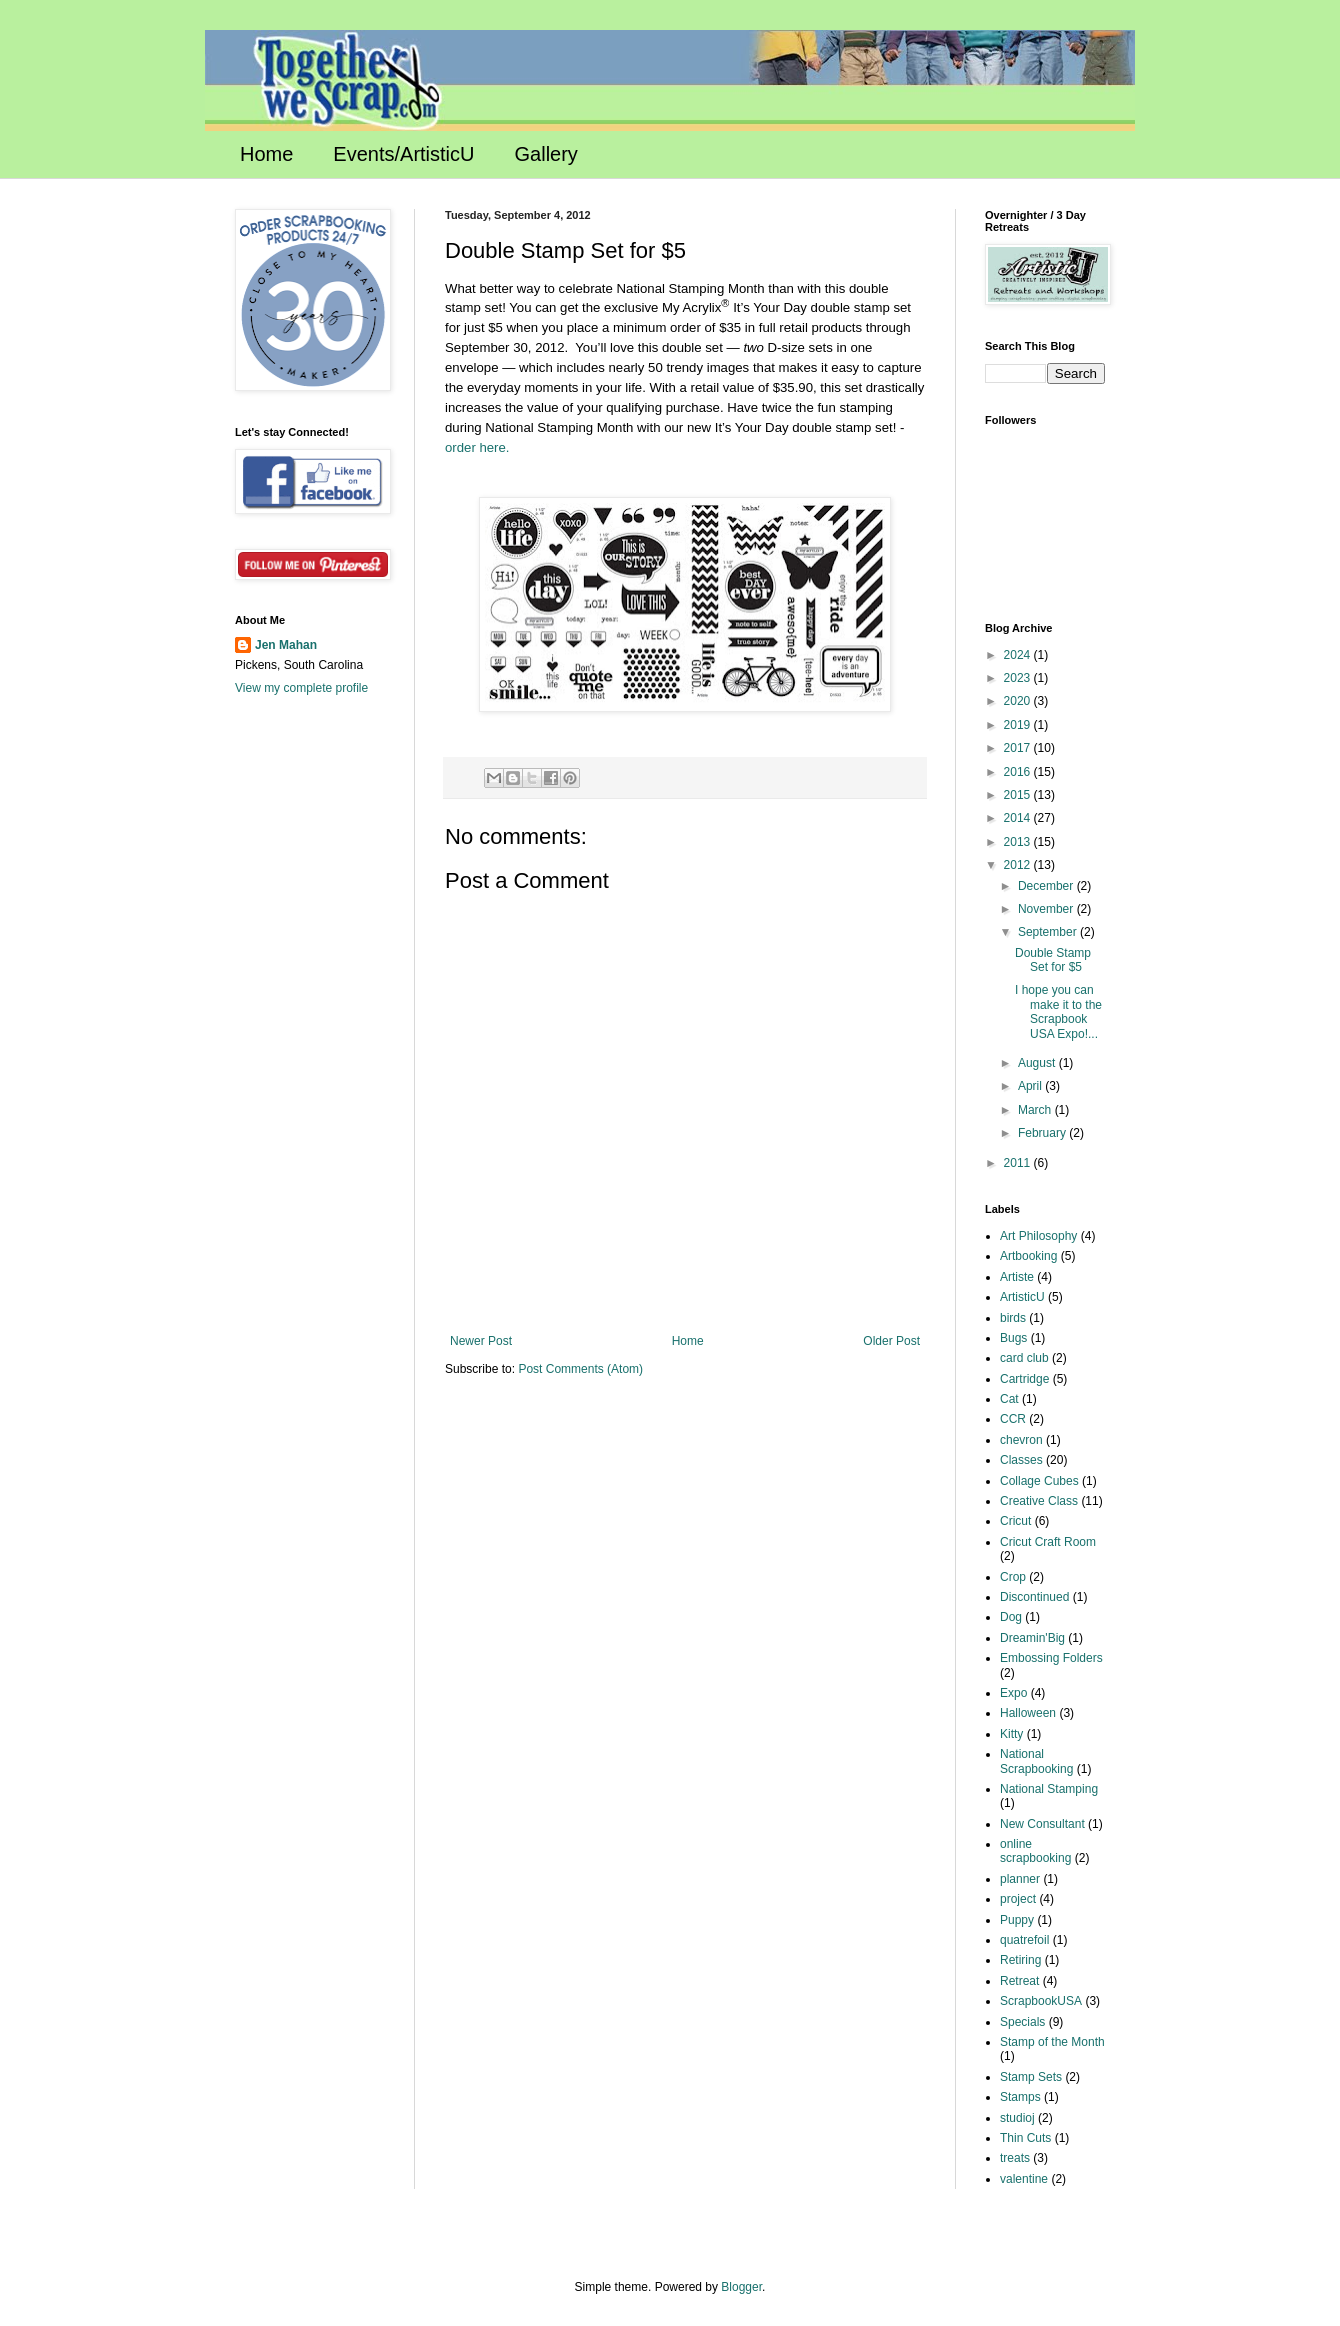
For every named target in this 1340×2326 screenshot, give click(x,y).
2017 (1019, 748)
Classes (1021, 1460)
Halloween (1028, 1713)
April (1031, 1086)
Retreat (1019, 1981)
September (1049, 932)
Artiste (1017, 1277)
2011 (1019, 1163)
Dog (1011, 1617)
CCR (1013, 1419)
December (1047, 886)
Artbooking (1028, 1256)
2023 (1019, 678)
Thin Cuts (1025, 2138)
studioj (1017, 2118)
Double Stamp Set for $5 (1053, 960)
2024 (1019, 655)
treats (1015, 2158)
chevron (1021, 1440)
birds (1013, 1318)
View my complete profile (301, 688)
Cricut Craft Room (1048, 1542)
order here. (477, 447)
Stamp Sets (1031, 2077)
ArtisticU (1022, 1297)
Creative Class (1039, 1501)
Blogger (741, 2287)
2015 (1019, 795)
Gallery (546, 154)
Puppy (1017, 1920)
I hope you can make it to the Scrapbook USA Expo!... (1058, 1011)
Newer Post (481, 1341)
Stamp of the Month (1052, 2042)
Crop (1013, 1577)
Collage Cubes (1039, 1481)
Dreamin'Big (1032, 1638)
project (1018, 1899)
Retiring (1020, 1960)
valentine (1024, 2179)
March (1036, 1110)
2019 (1019, 725)
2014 (1019, 818)
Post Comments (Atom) (580, 1369)
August (1038, 1063)
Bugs (1013, 1338)
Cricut (1015, 1521)
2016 (1019, 772)
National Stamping (1049, 1789)
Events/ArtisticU (403, 154)
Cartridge (1024, 1379)
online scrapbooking (1035, 1851)
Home (266, 154)
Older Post (891, 1341)
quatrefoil (1024, 1940)
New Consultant (1042, 1824)
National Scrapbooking (1036, 1761)
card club (1024, 1358)
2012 (1019, 865)
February (1043, 1133)
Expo (1013, 1693)
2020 (1019, 701)
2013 (1019, 842)
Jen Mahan (286, 645)
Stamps (1020, 2097)
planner (1020, 1879)
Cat (1009, 1399)
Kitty (1011, 1734)
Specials (1022, 2022)
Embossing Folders (1051, 1658)
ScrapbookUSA (1041, 2001)
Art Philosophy (1038, 1236)
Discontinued (1034, 1597)
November (1047, 909)
